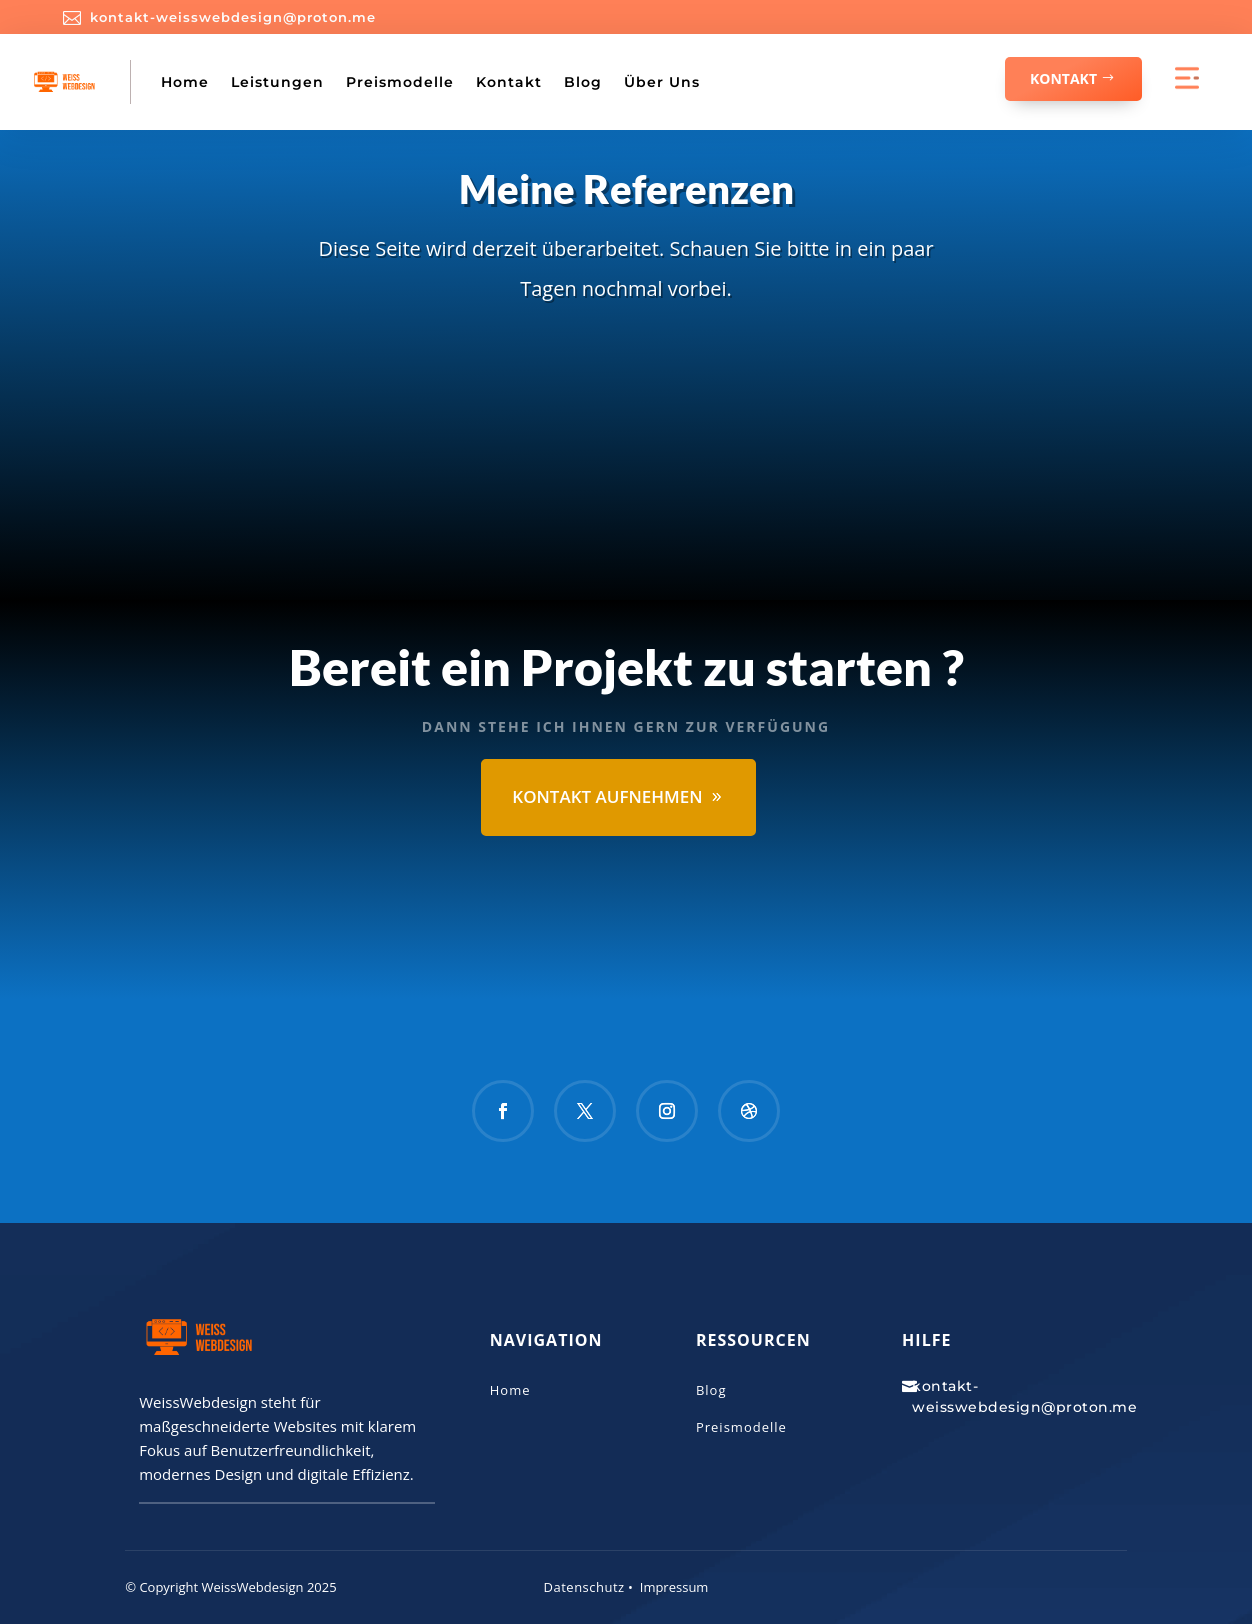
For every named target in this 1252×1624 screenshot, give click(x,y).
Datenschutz (584, 1587)
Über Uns (662, 82)
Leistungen (277, 82)
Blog (583, 82)
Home (185, 82)
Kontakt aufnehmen (607, 796)
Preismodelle (400, 82)
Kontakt (509, 82)
